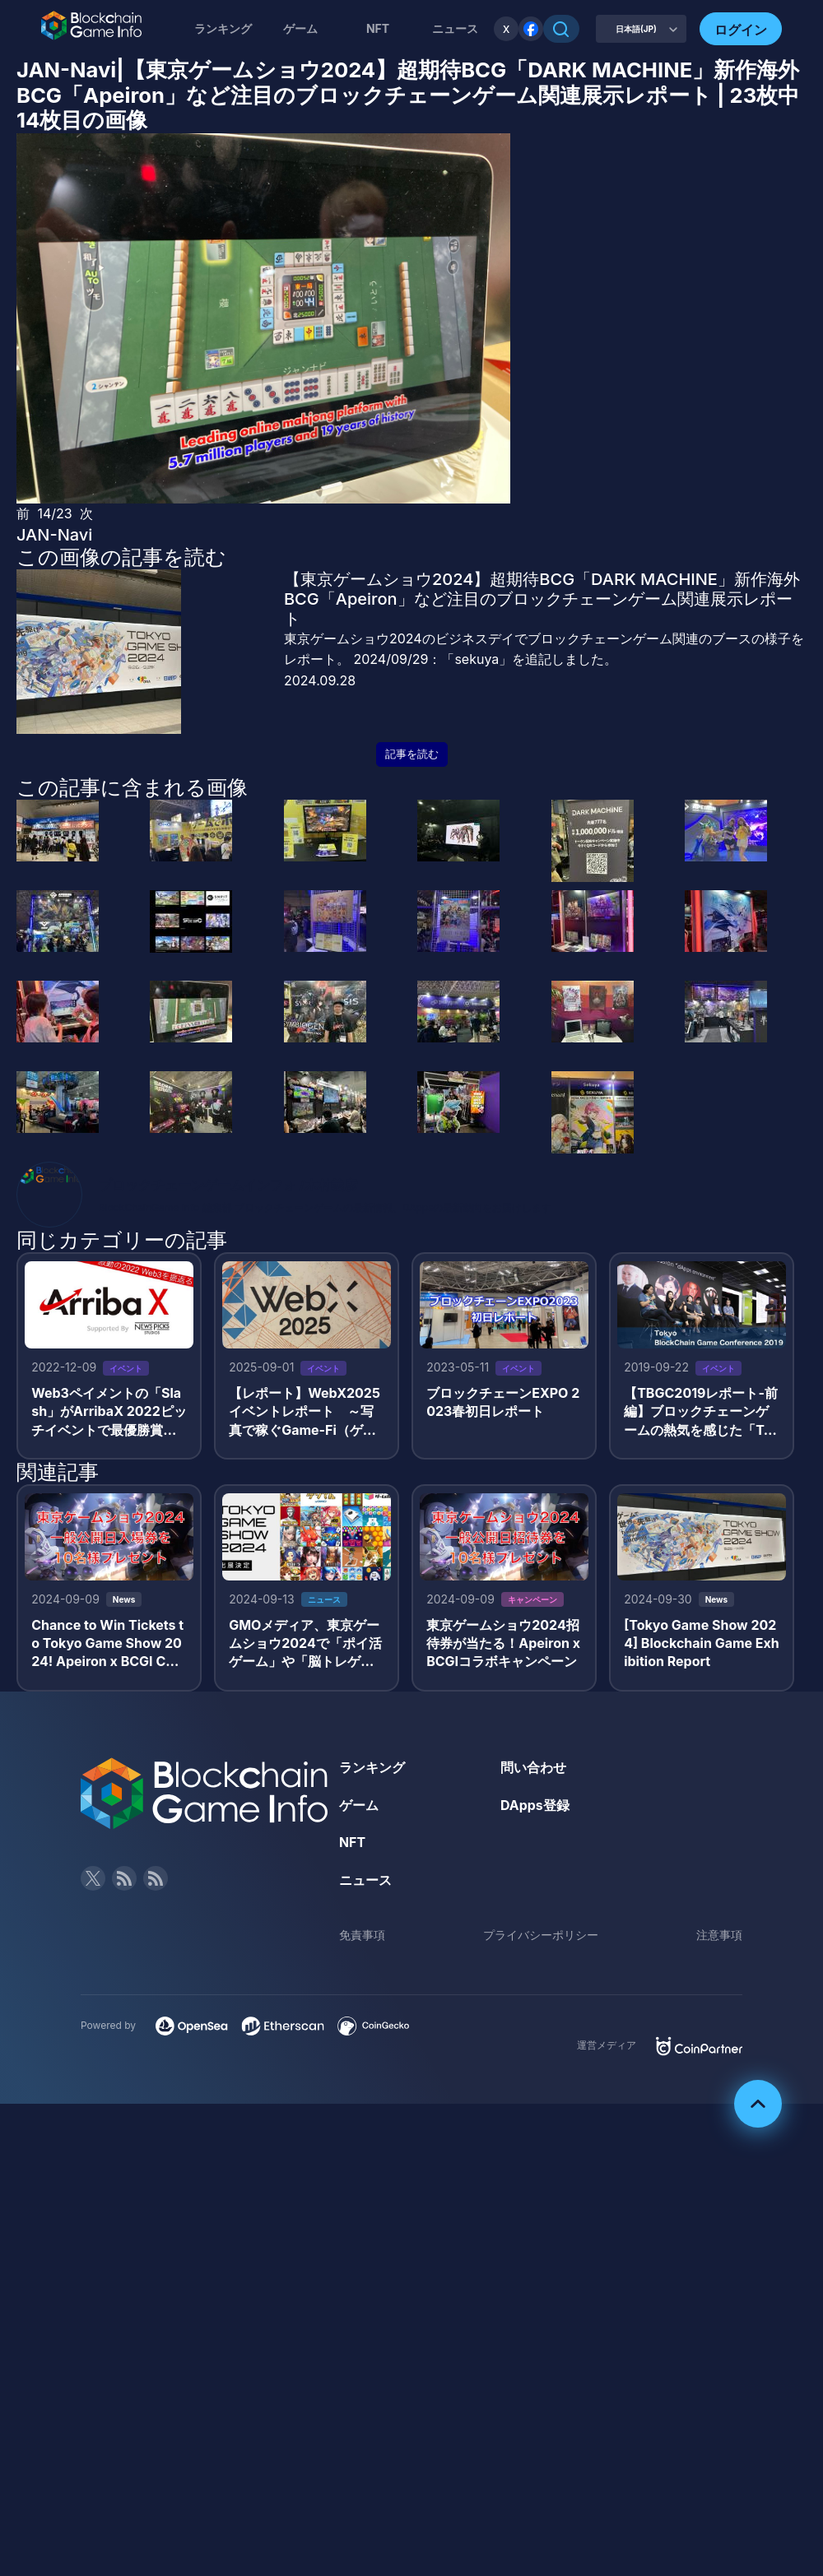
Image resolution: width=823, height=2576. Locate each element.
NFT (377, 28)
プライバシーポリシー (540, 1935)
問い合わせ (533, 1768)
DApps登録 (535, 1806)
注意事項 (719, 1935)
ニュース (365, 1881)
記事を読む (412, 754)
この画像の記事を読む (121, 557)
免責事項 (362, 1935)
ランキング (223, 28)
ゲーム (300, 28)
